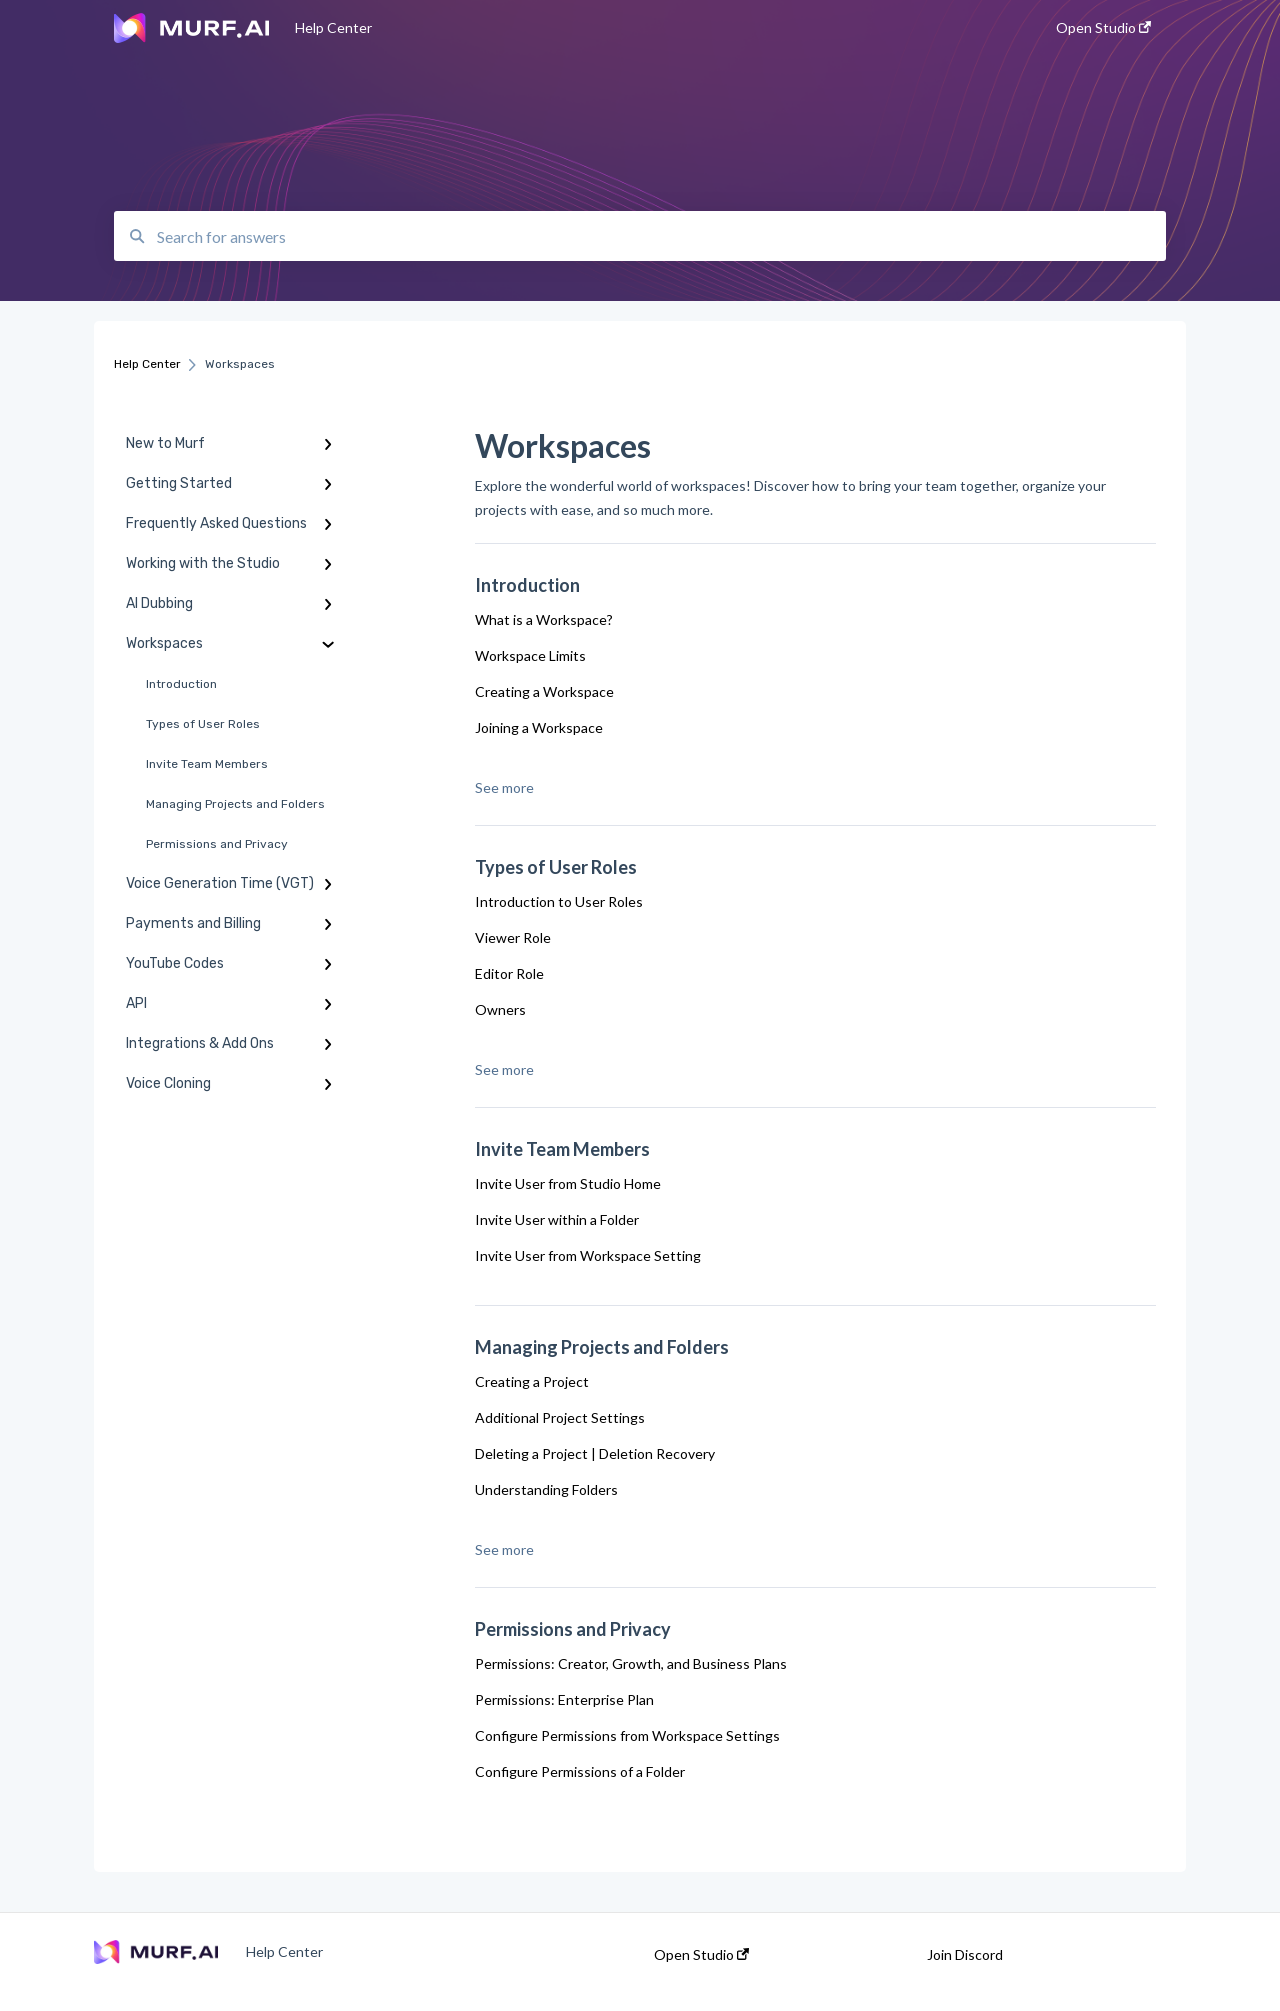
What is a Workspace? (544, 619)
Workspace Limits (530, 655)
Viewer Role (513, 937)
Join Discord (965, 1955)
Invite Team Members (207, 764)
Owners (500, 1009)
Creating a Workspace (544, 691)
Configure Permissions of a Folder (580, 1771)
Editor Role (509, 973)
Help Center (333, 27)
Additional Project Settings (560, 1417)
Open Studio (701, 1955)
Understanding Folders (546, 1489)
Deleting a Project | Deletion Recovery (595, 1453)
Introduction (181, 684)
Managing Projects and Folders (235, 804)
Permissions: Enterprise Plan (564, 1699)
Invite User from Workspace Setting (588, 1255)
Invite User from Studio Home (568, 1183)
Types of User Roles (203, 724)
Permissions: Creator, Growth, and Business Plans (631, 1663)
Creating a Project (532, 1381)
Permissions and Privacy (217, 844)
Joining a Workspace (539, 727)
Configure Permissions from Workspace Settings (627, 1735)
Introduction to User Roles (559, 901)
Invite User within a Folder (557, 1219)
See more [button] (504, 787)
